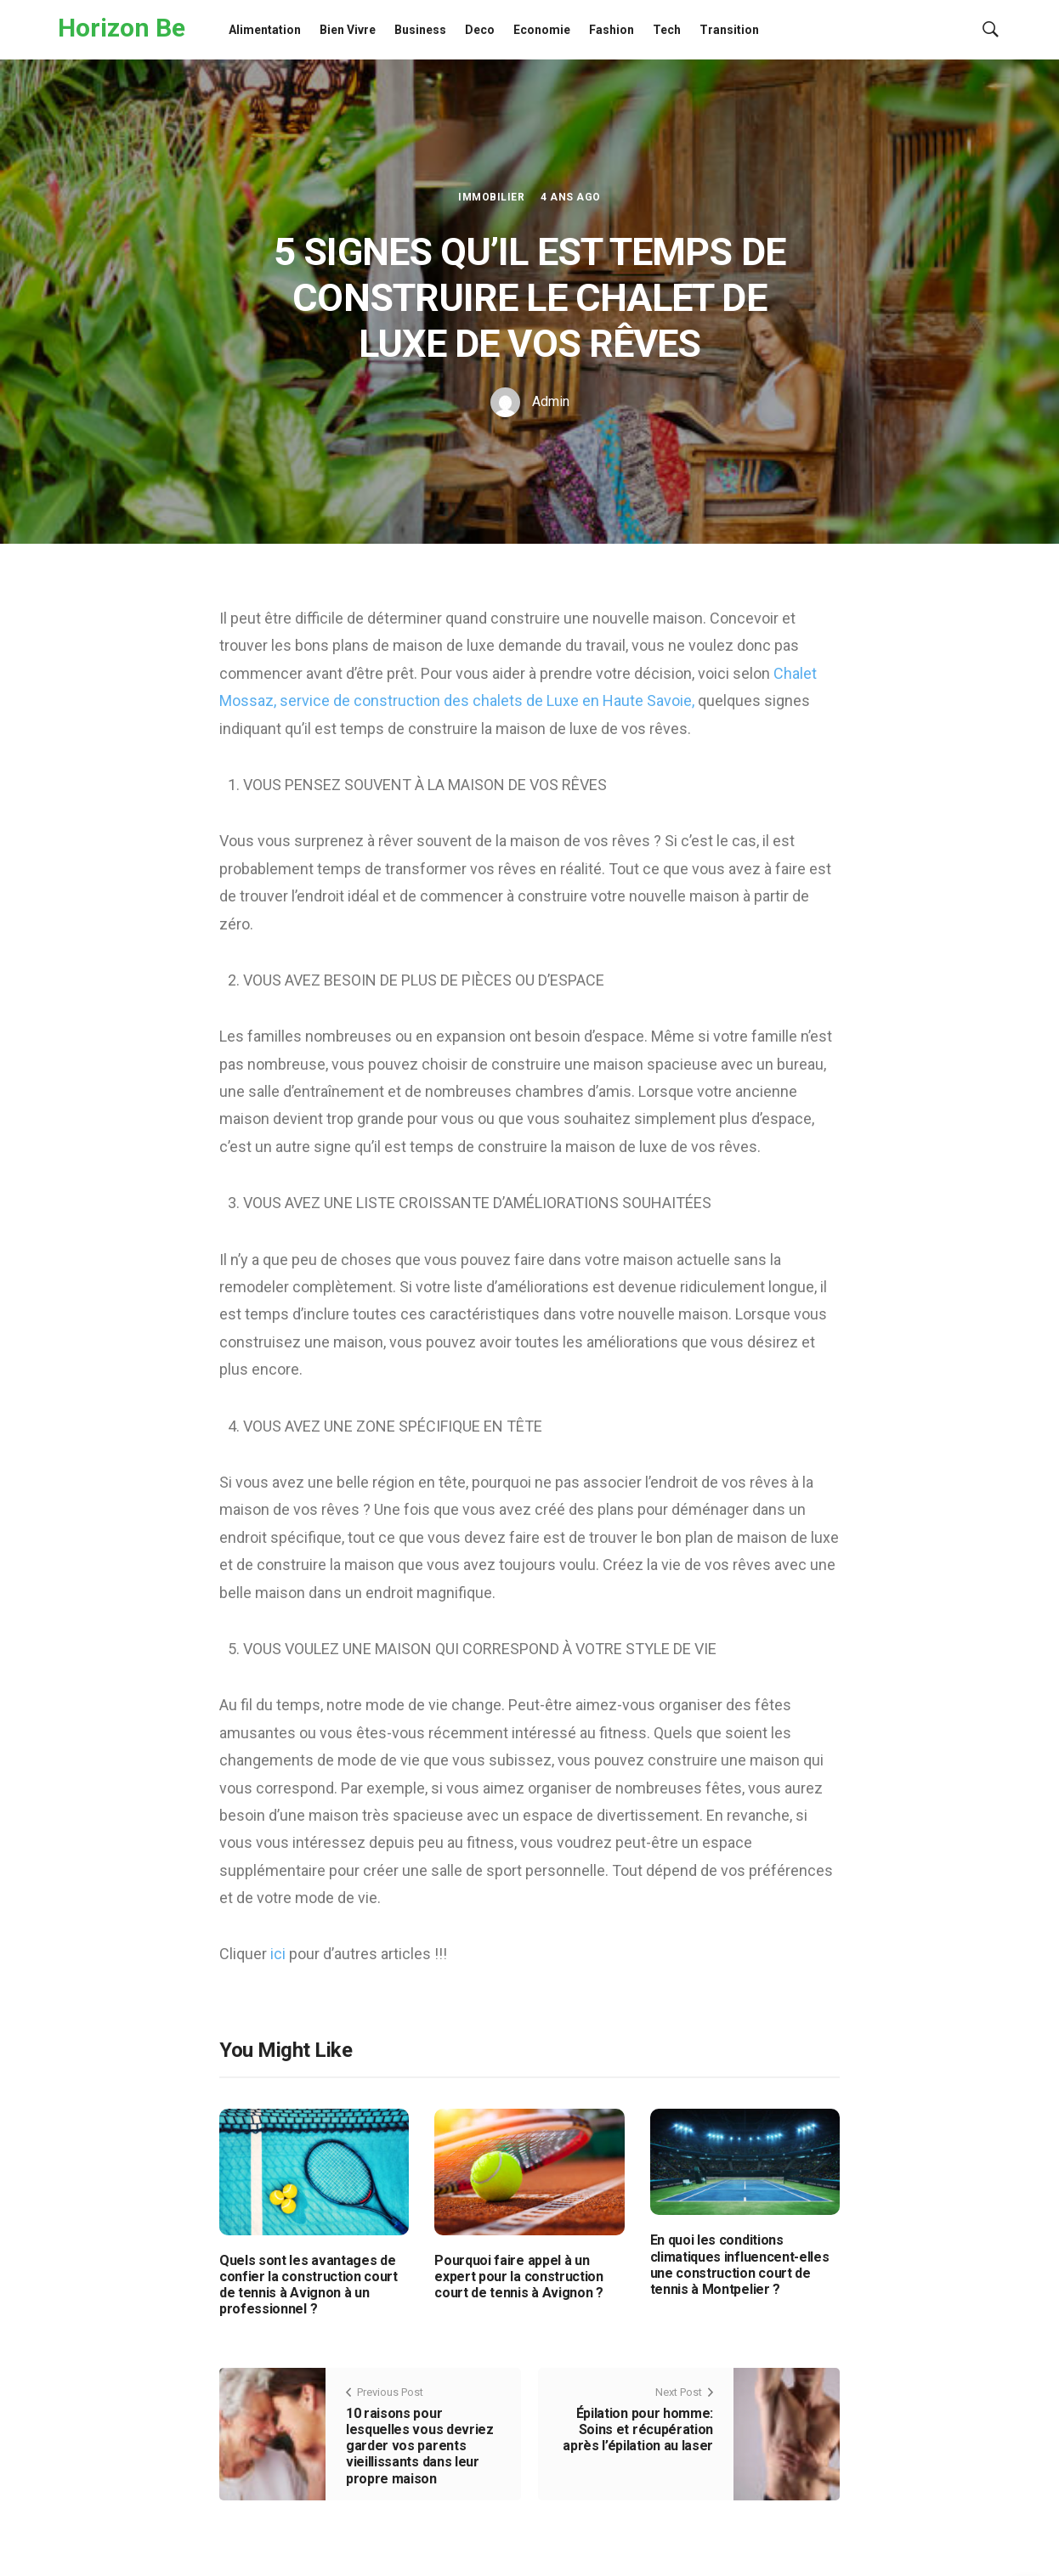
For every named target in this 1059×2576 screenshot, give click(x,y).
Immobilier (491, 197)
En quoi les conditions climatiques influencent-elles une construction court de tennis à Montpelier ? (740, 2264)
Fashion (611, 30)
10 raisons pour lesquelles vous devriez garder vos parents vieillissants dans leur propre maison (420, 2446)
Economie (541, 30)
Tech (667, 30)
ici (279, 1954)
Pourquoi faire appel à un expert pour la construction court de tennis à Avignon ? (518, 2276)
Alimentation (265, 30)
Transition (729, 30)
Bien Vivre (348, 30)
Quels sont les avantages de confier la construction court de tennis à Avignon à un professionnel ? (308, 2285)
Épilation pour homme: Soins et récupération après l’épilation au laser (638, 2429)
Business (420, 30)
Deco (480, 30)
